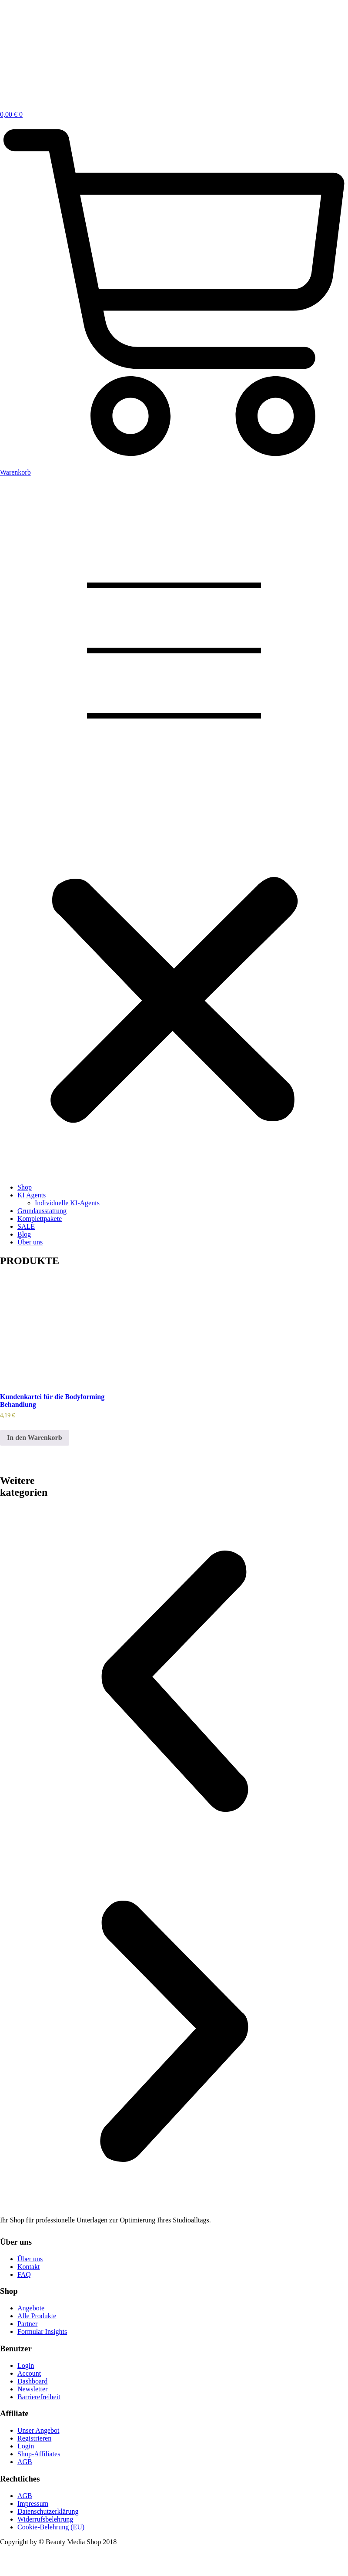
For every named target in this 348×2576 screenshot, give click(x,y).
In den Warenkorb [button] (34, 1437)
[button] (174, 826)
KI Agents (31, 1195)
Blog (24, 1234)
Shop (24, 1187)
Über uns (30, 1242)
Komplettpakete (39, 1218)
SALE (26, 1226)
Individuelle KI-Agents (67, 1203)
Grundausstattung (42, 1210)
